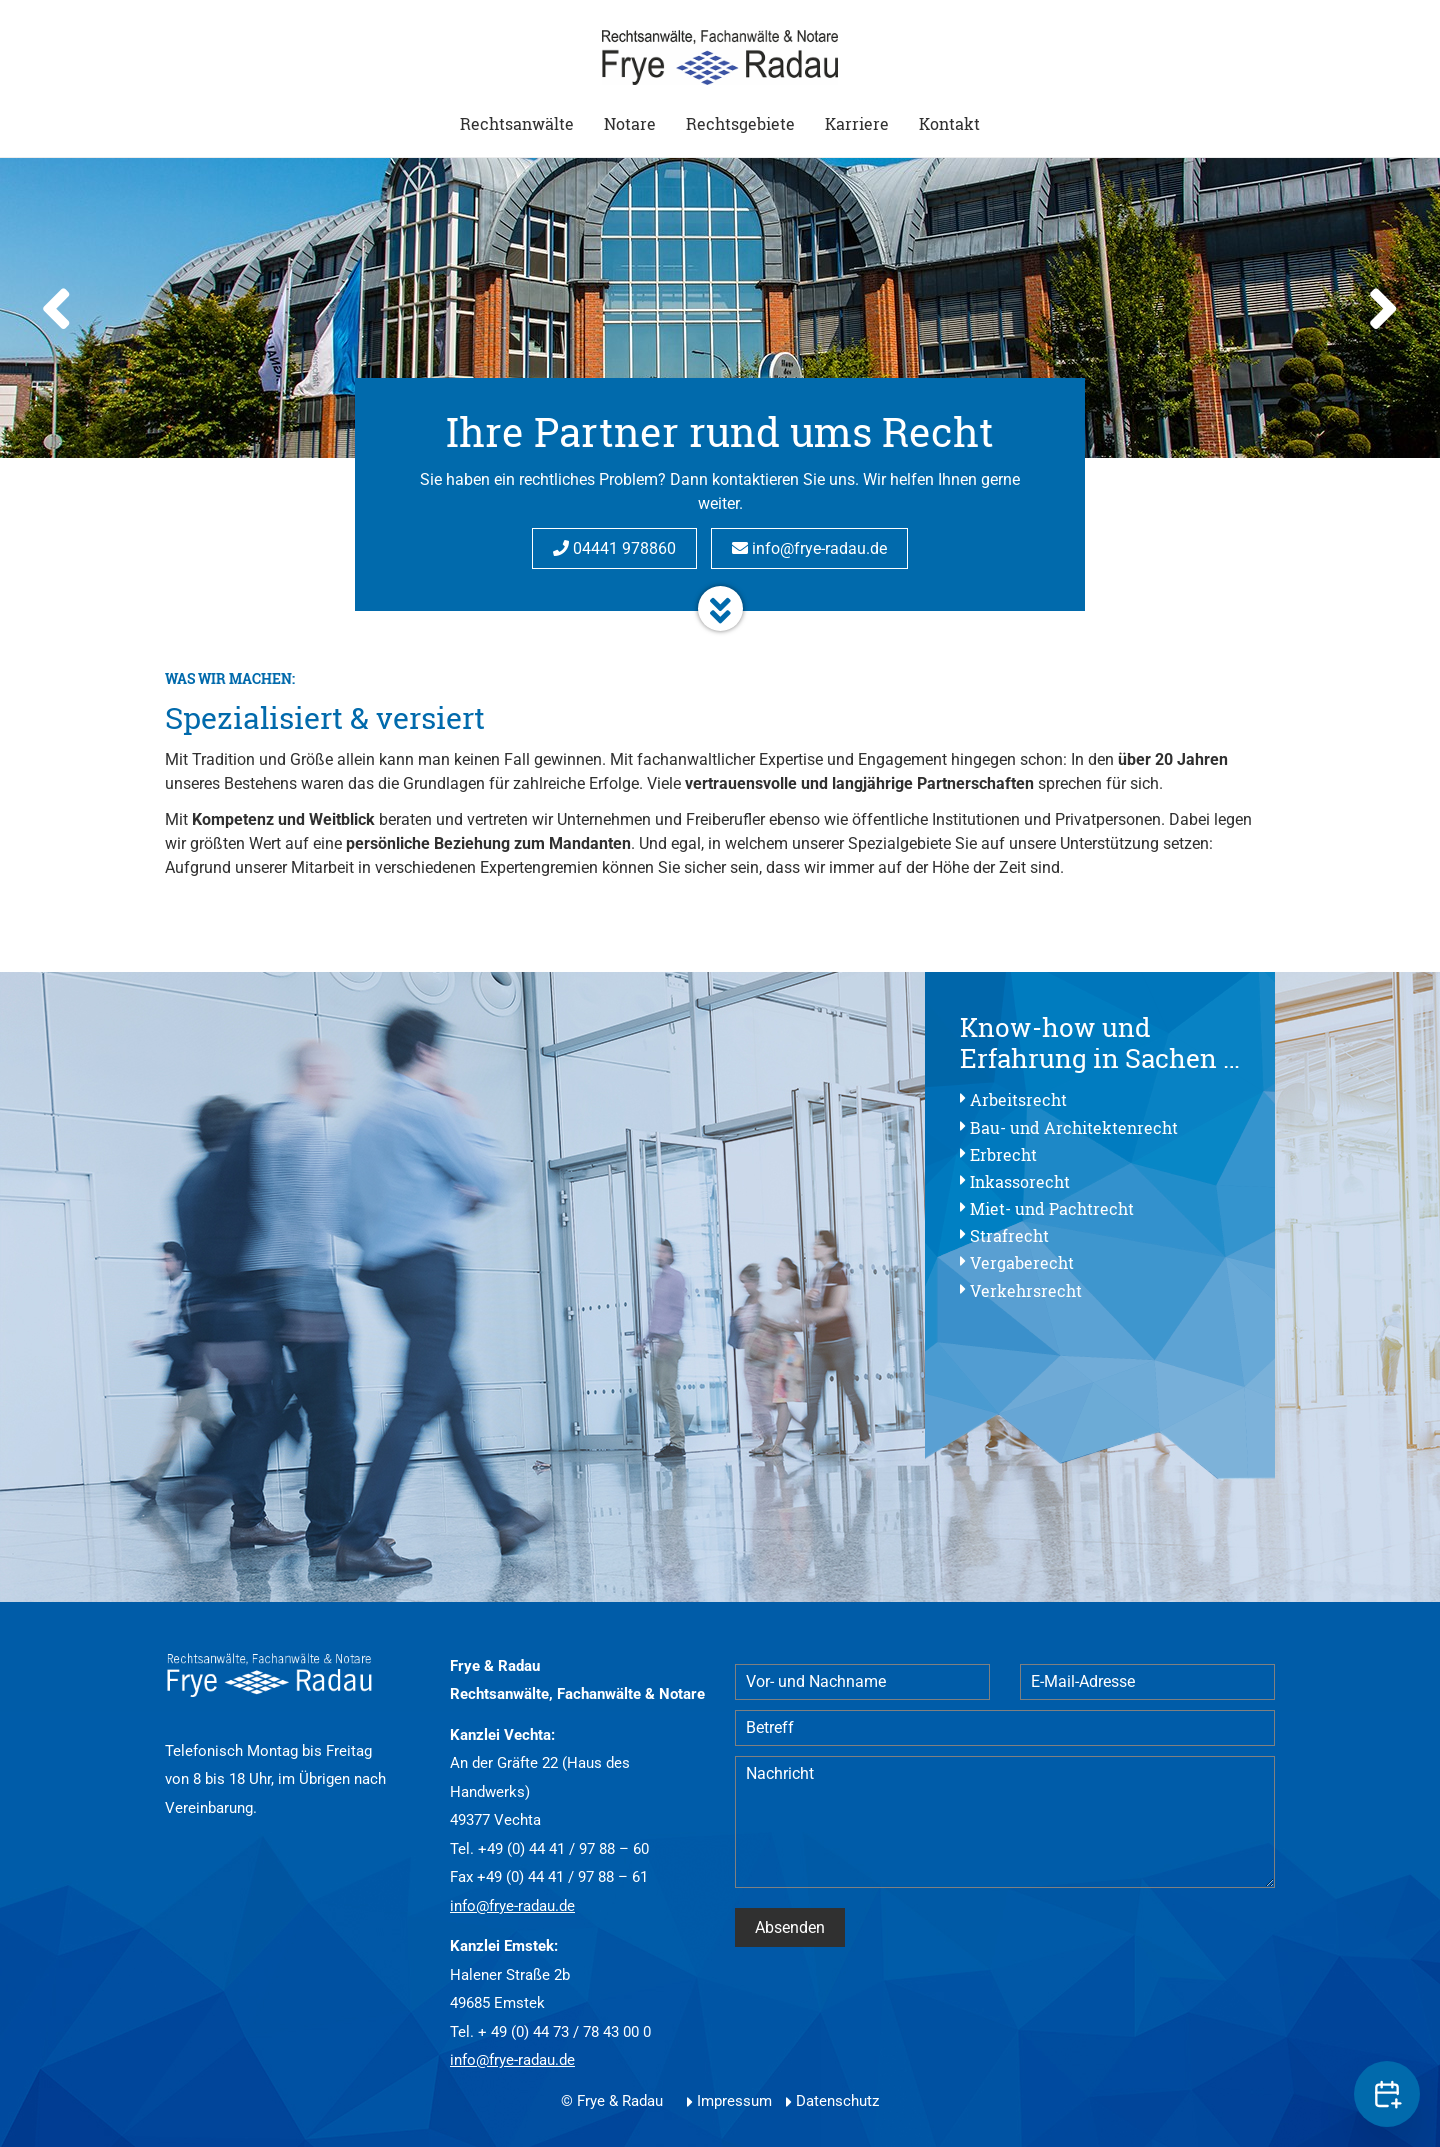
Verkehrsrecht (1026, 1290)
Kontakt (949, 123)
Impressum (734, 2101)
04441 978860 (614, 548)
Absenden (790, 1927)
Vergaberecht (1022, 1262)
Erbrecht (1003, 1154)
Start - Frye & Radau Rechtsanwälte (720, 57)
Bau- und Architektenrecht (1074, 1127)
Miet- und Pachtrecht (1052, 1208)
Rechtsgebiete (740, 123)
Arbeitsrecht (1018, 1099)
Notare (630, 123)
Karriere (857, 123)
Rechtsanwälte (517, 123)
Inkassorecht (1020, 1181)
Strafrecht (1009, 1235)
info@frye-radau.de (809, 548)
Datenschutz (837, 2101)
